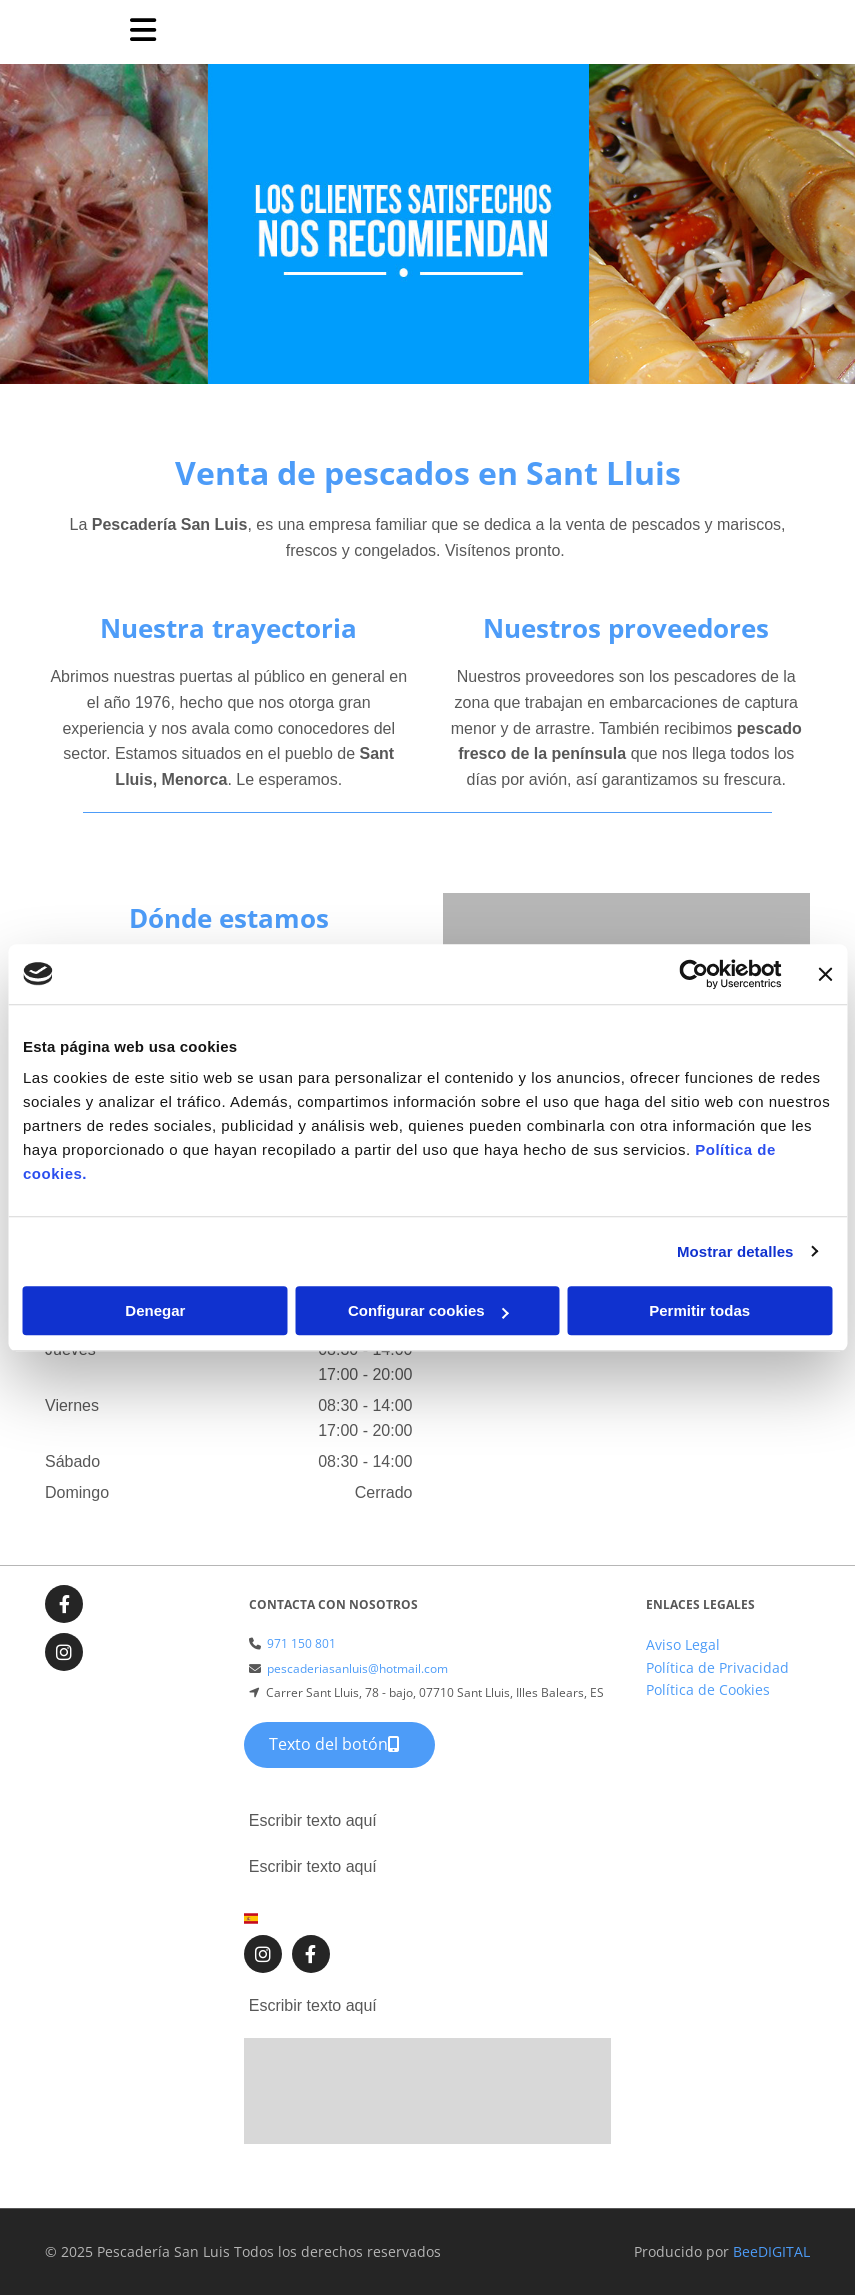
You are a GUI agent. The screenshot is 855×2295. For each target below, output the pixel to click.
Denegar (155, 1310)
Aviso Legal (683, 1644)
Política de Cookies (708, 1689)
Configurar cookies (428, 1310)
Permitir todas (699, 1310)
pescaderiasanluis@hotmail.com (357, 1668)
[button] (339, 1745)
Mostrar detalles (735, 1251)
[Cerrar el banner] (825, 974)
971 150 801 (301, 1643)
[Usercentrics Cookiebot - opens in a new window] (693, 974)
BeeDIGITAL (771, 2251)
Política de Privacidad (717, 1667)
